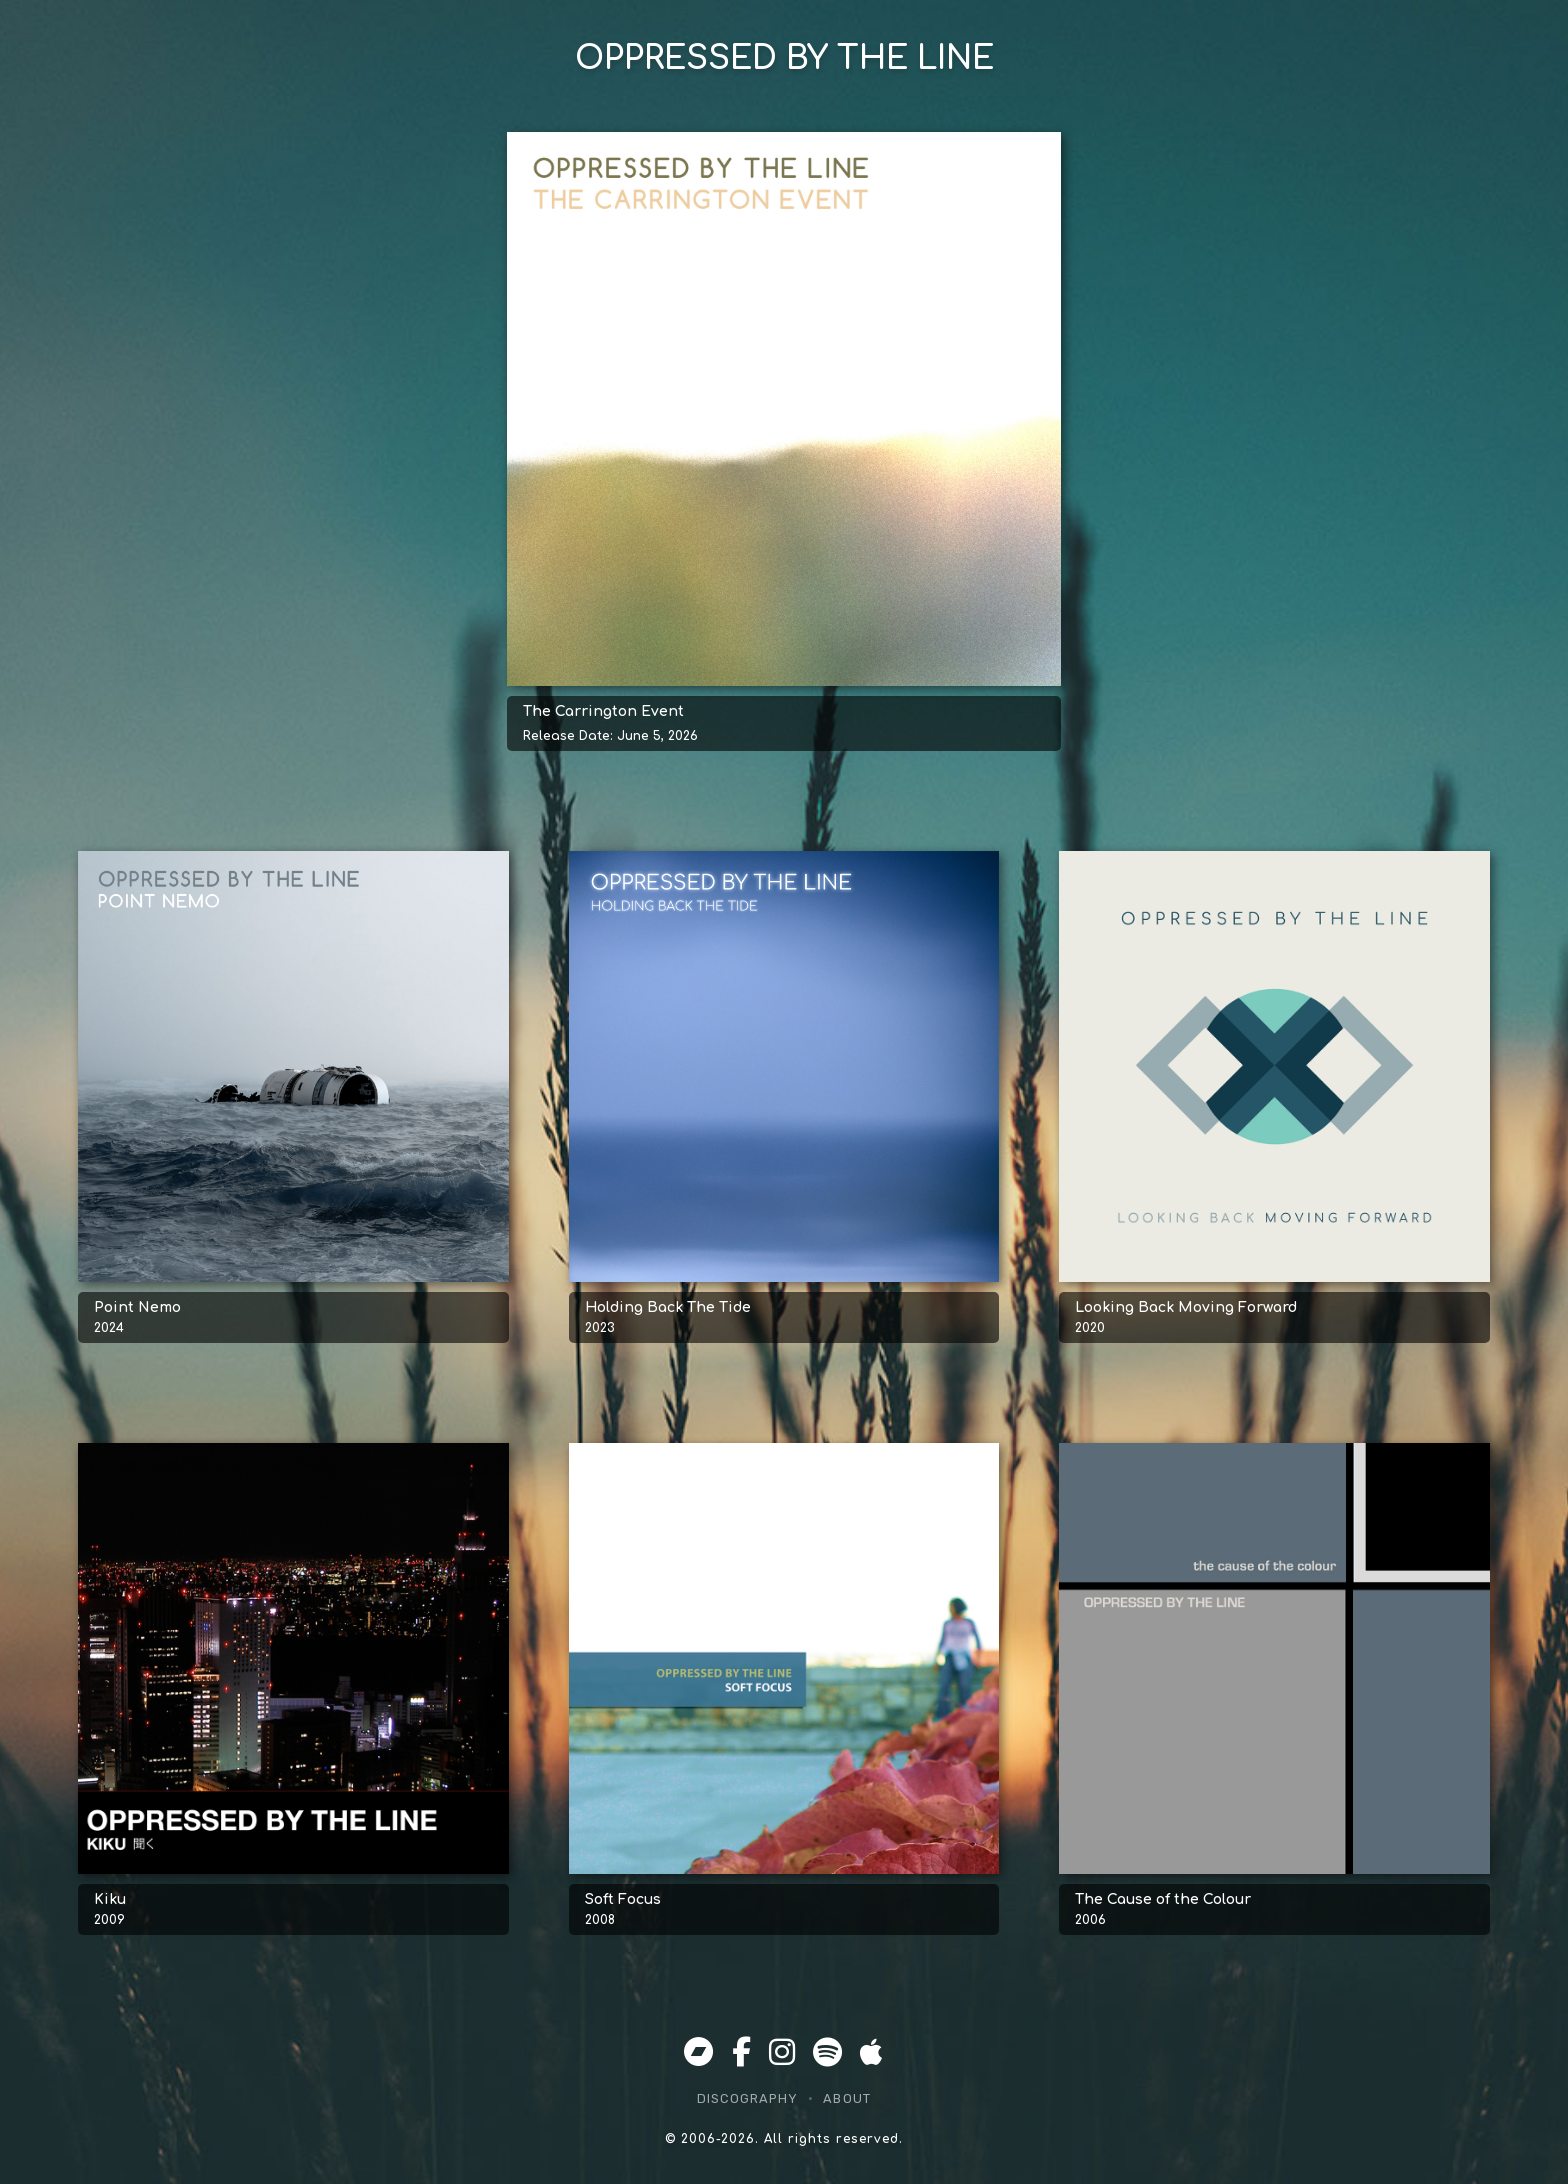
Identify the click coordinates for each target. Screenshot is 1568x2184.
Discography (747, 2098)
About (846, 2098)
